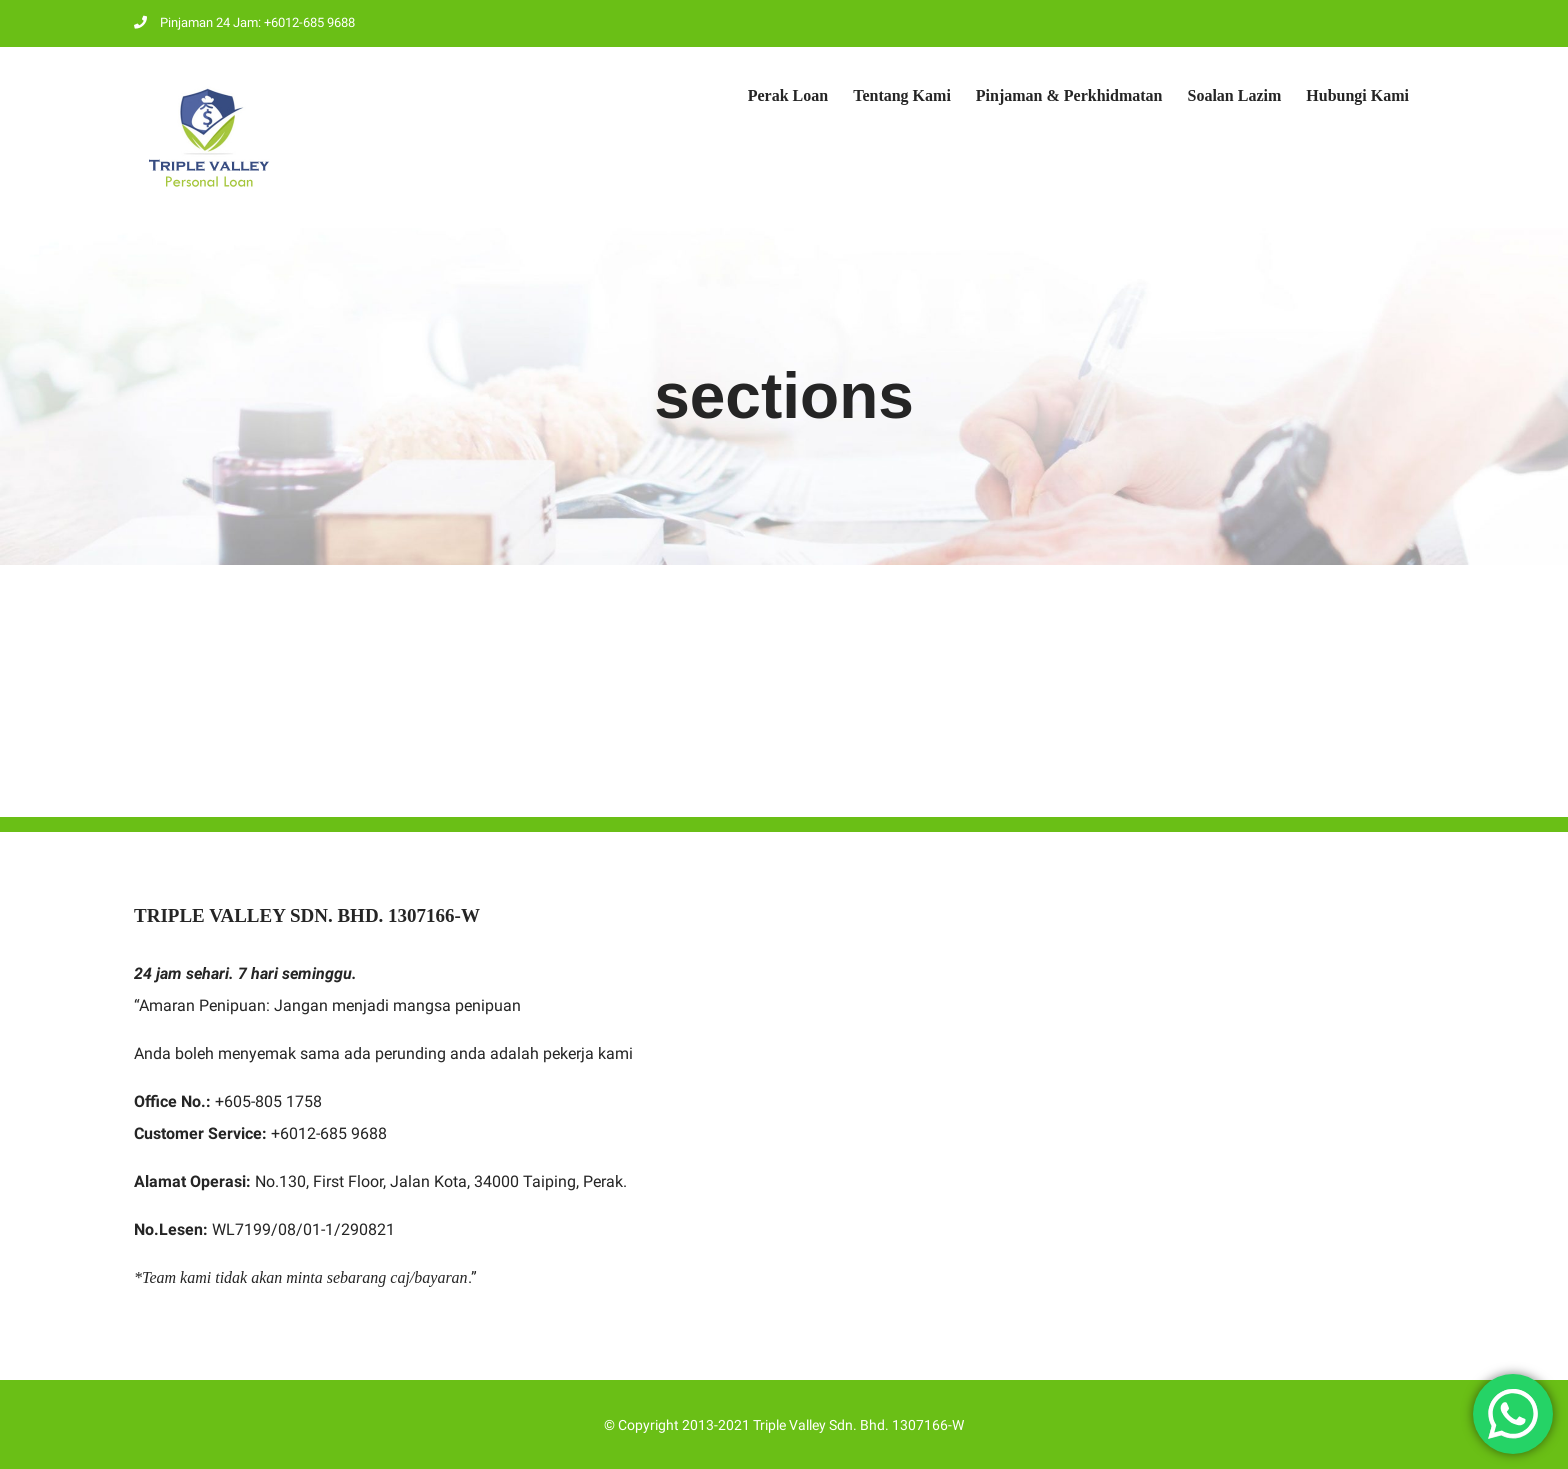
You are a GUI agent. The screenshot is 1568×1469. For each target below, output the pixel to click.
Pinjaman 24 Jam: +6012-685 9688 (244, 22)
